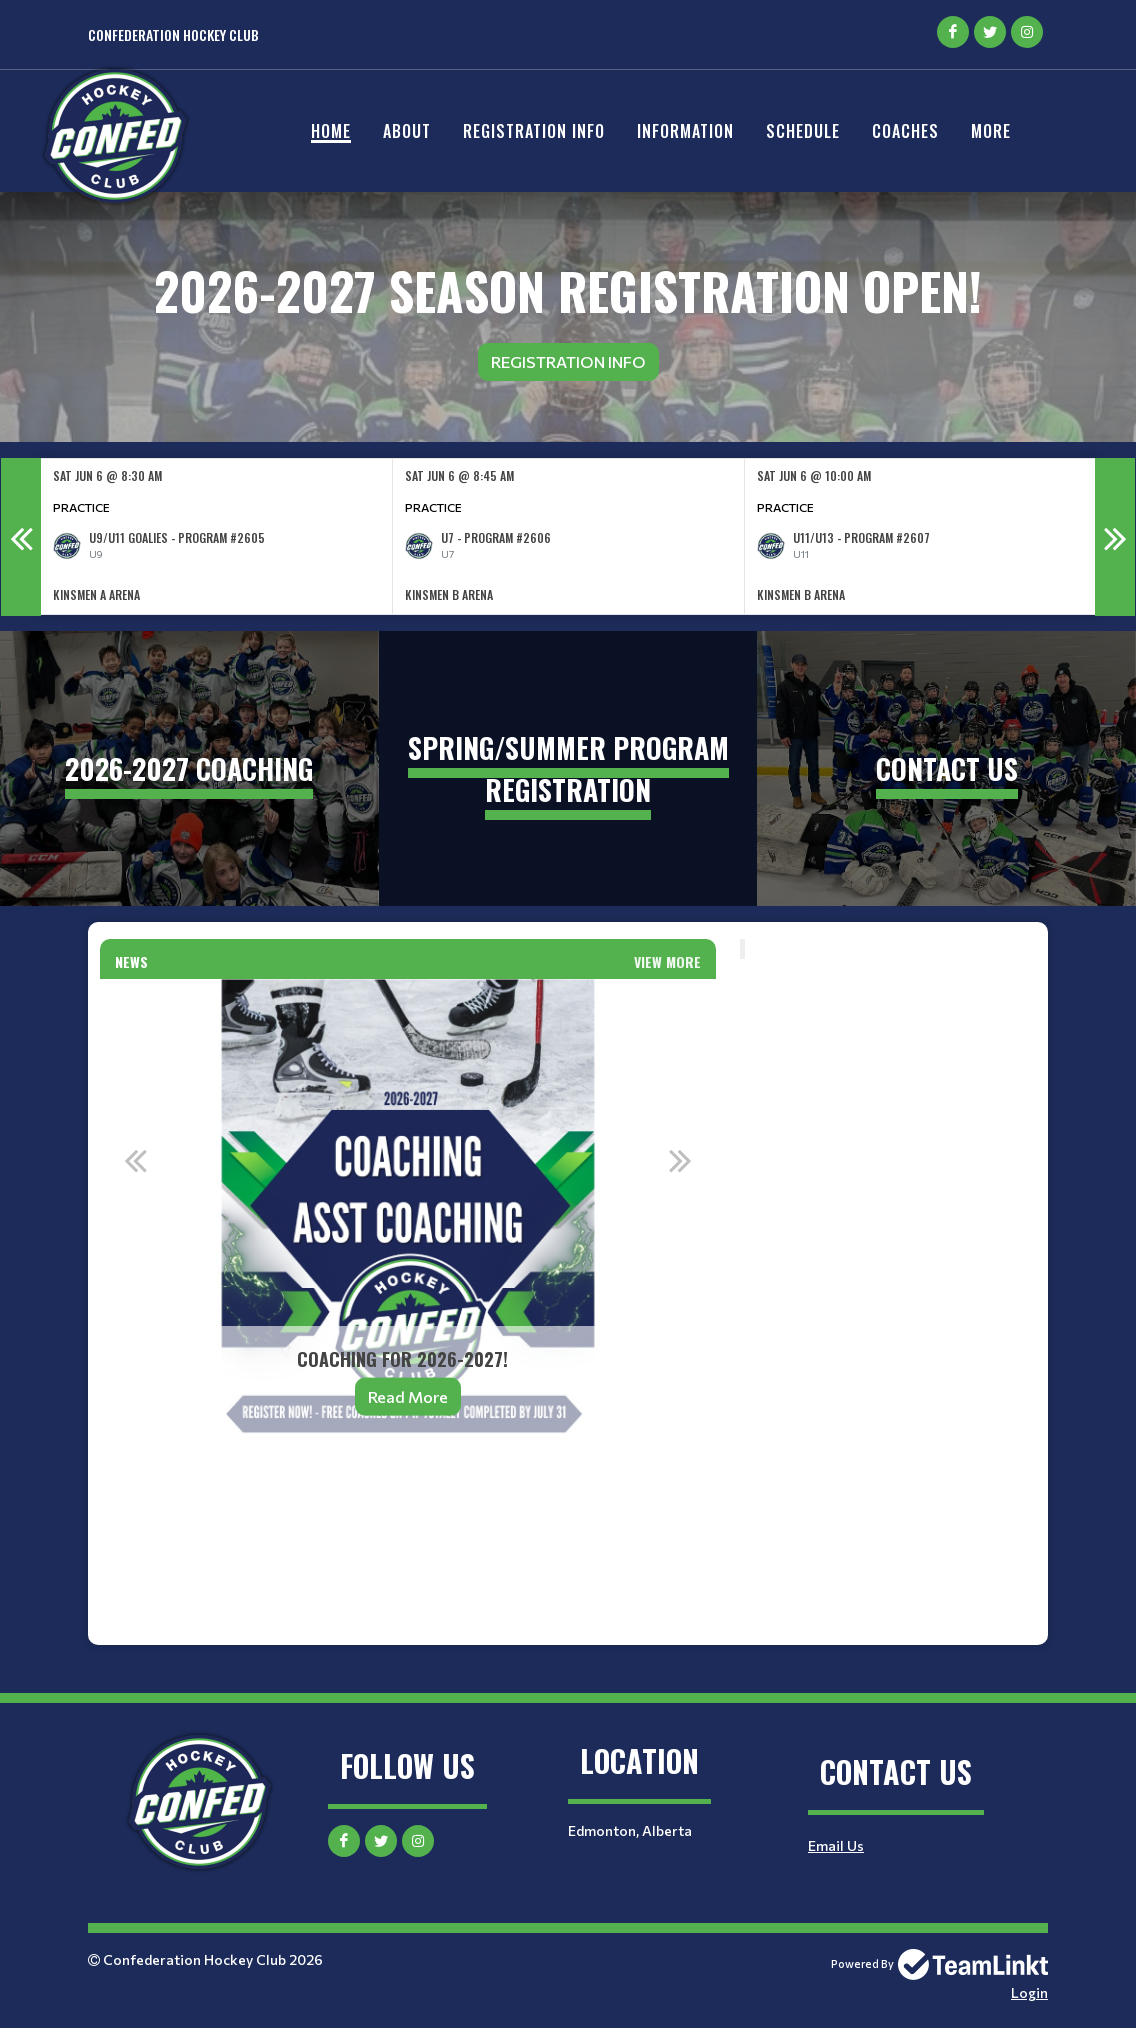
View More (667, 961)
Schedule (803, 131)
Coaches (905, 131)
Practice (81, 507)
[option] (217, 536)
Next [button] (1115, 537)
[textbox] (408, 1511)
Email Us (836, 1845)
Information (685, 131)
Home (331, 131)
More (991, 131)
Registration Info (534, 131)
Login (1029, 1992)
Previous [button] (21, 537)
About (407, 131)
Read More (408, 1396)
